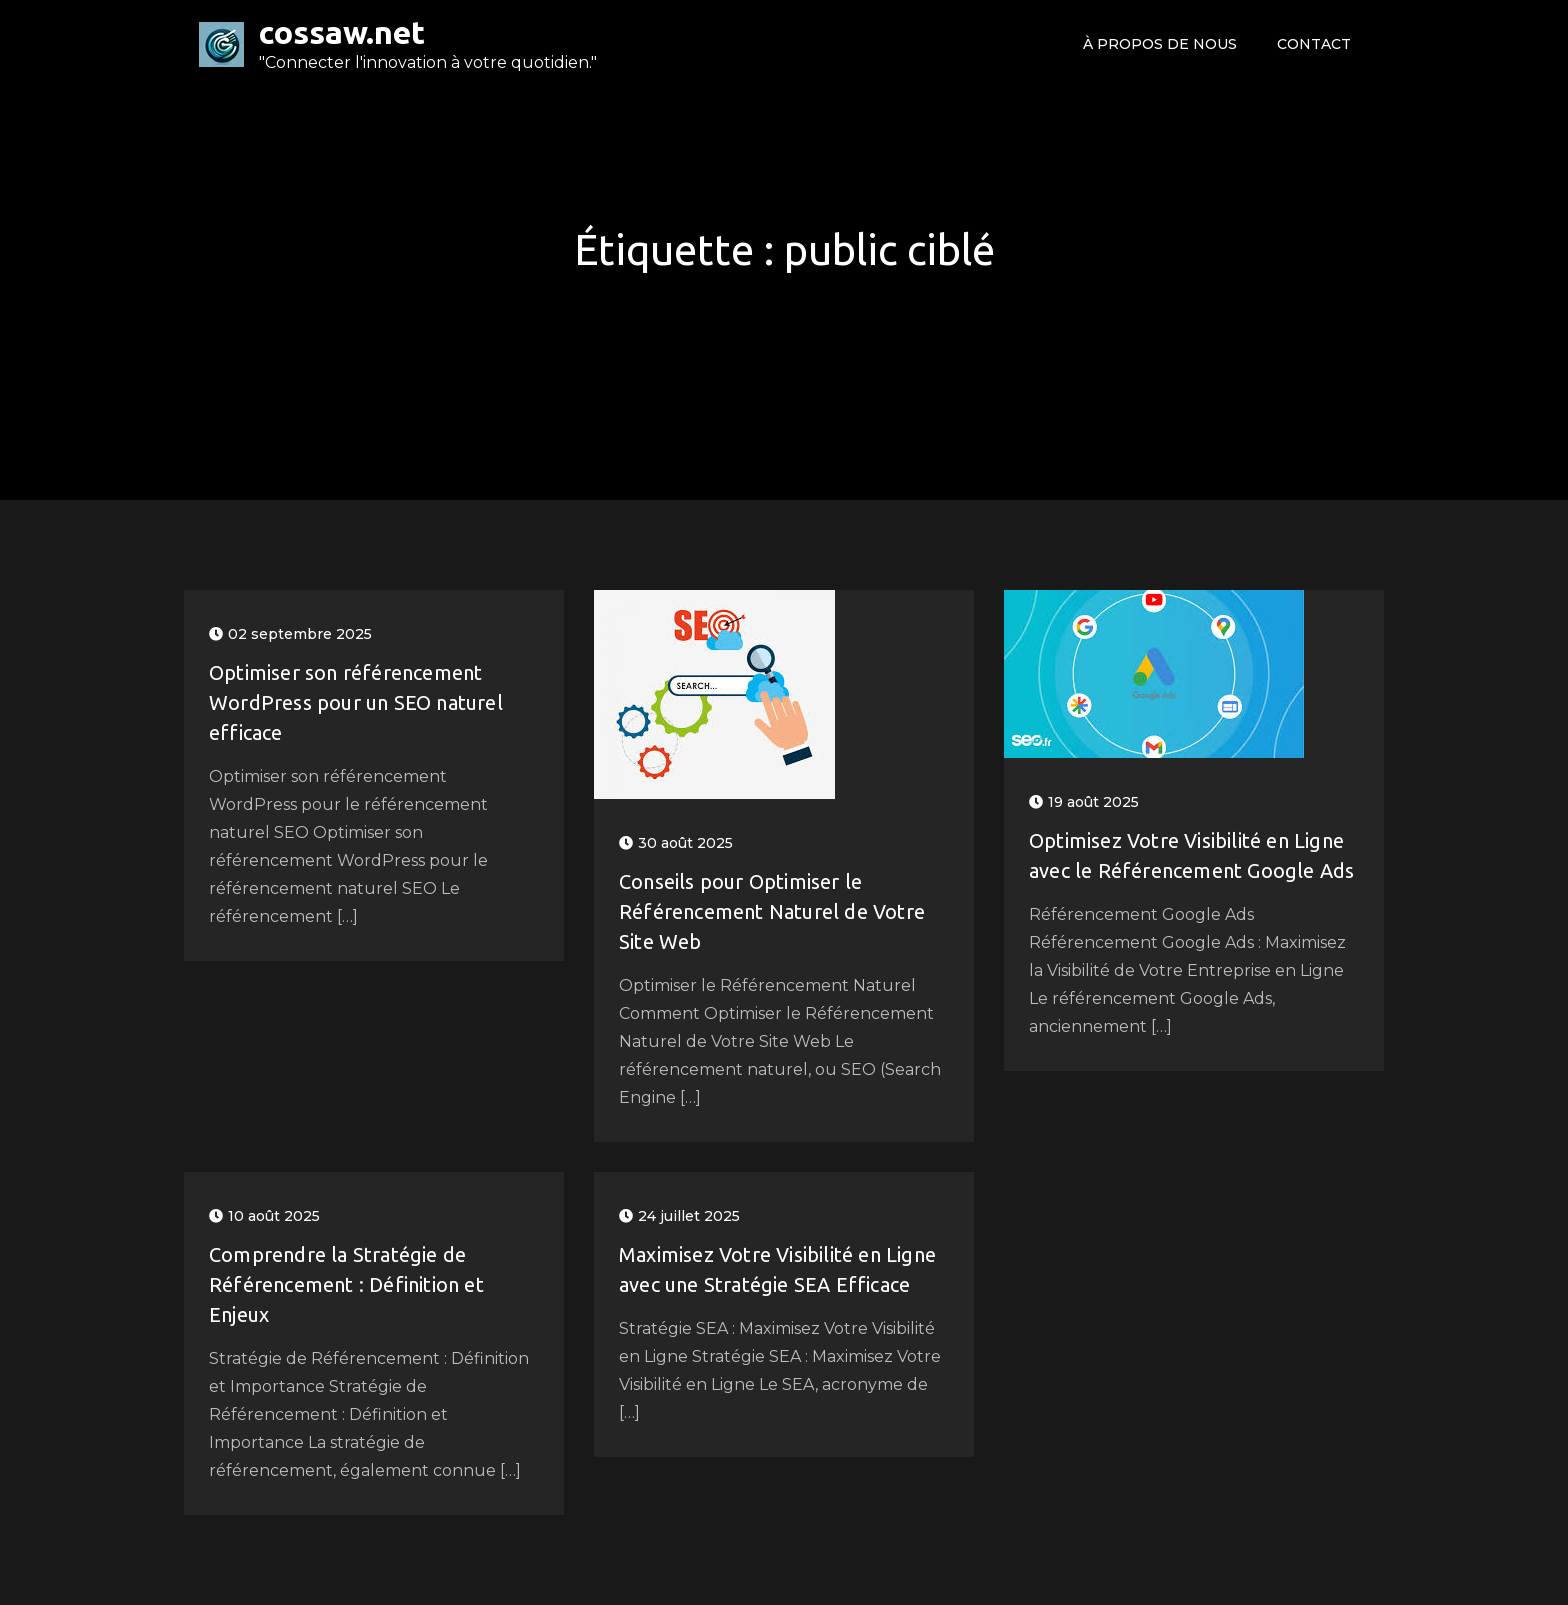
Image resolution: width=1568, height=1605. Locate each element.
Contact (1314, 44)
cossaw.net (342, 32)
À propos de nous (1160, 44)
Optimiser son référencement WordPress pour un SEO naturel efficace (356, 702)
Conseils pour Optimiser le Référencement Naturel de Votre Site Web (772, 911)
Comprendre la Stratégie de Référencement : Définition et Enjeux (346, 1284)
